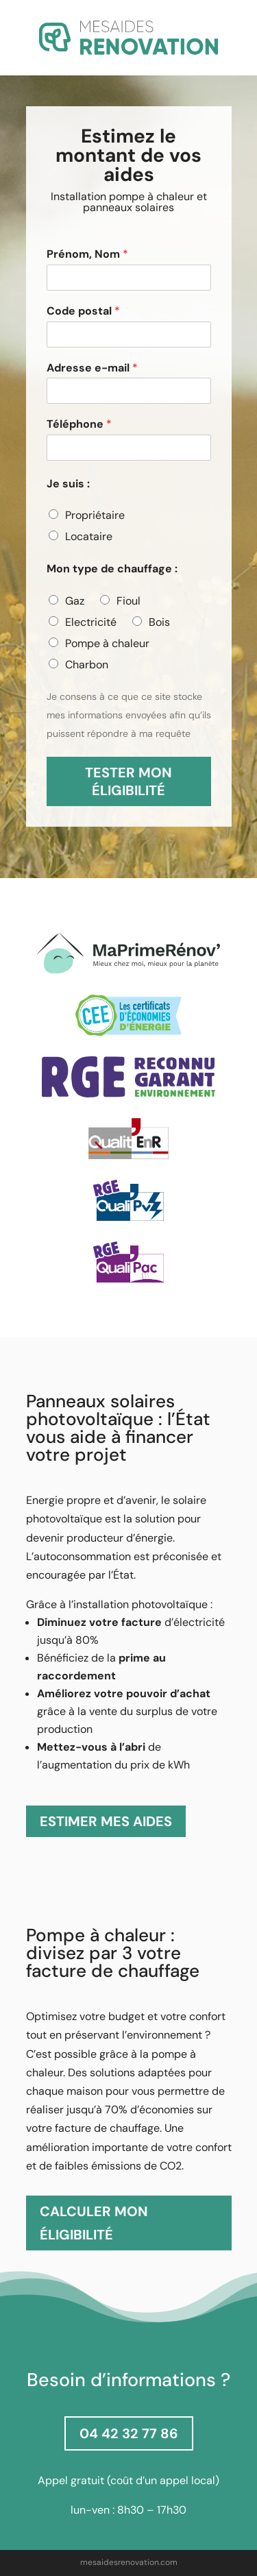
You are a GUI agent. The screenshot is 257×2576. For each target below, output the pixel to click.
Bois (159, 622)
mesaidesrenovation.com (129, 2562)
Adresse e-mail (92, 368)
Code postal (83, 311)
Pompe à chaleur (107, 643)
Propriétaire (95, 515)
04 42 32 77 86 (128, 2433)
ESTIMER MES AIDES (106, 1821)
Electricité (91, 622)
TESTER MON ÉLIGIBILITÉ (128, 781)
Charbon (86, 664)
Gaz (74, 601)
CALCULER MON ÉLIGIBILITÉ (94, 2223)
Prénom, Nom (87, 254)
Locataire (88, 536)
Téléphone (79, 424)
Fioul (128, 601)
